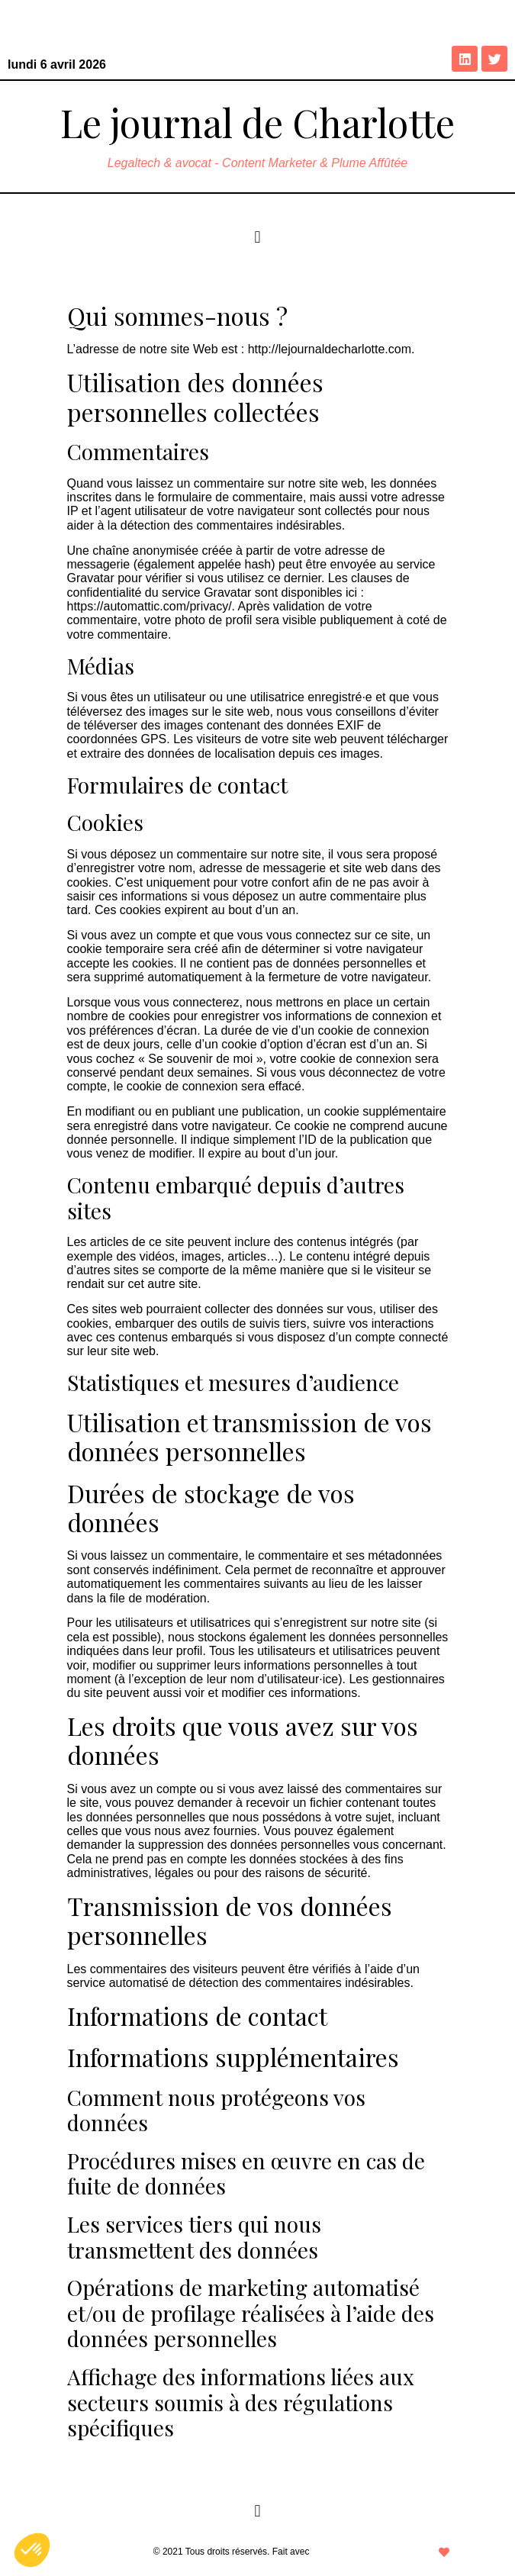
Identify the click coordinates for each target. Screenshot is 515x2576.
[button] (257, 237)
